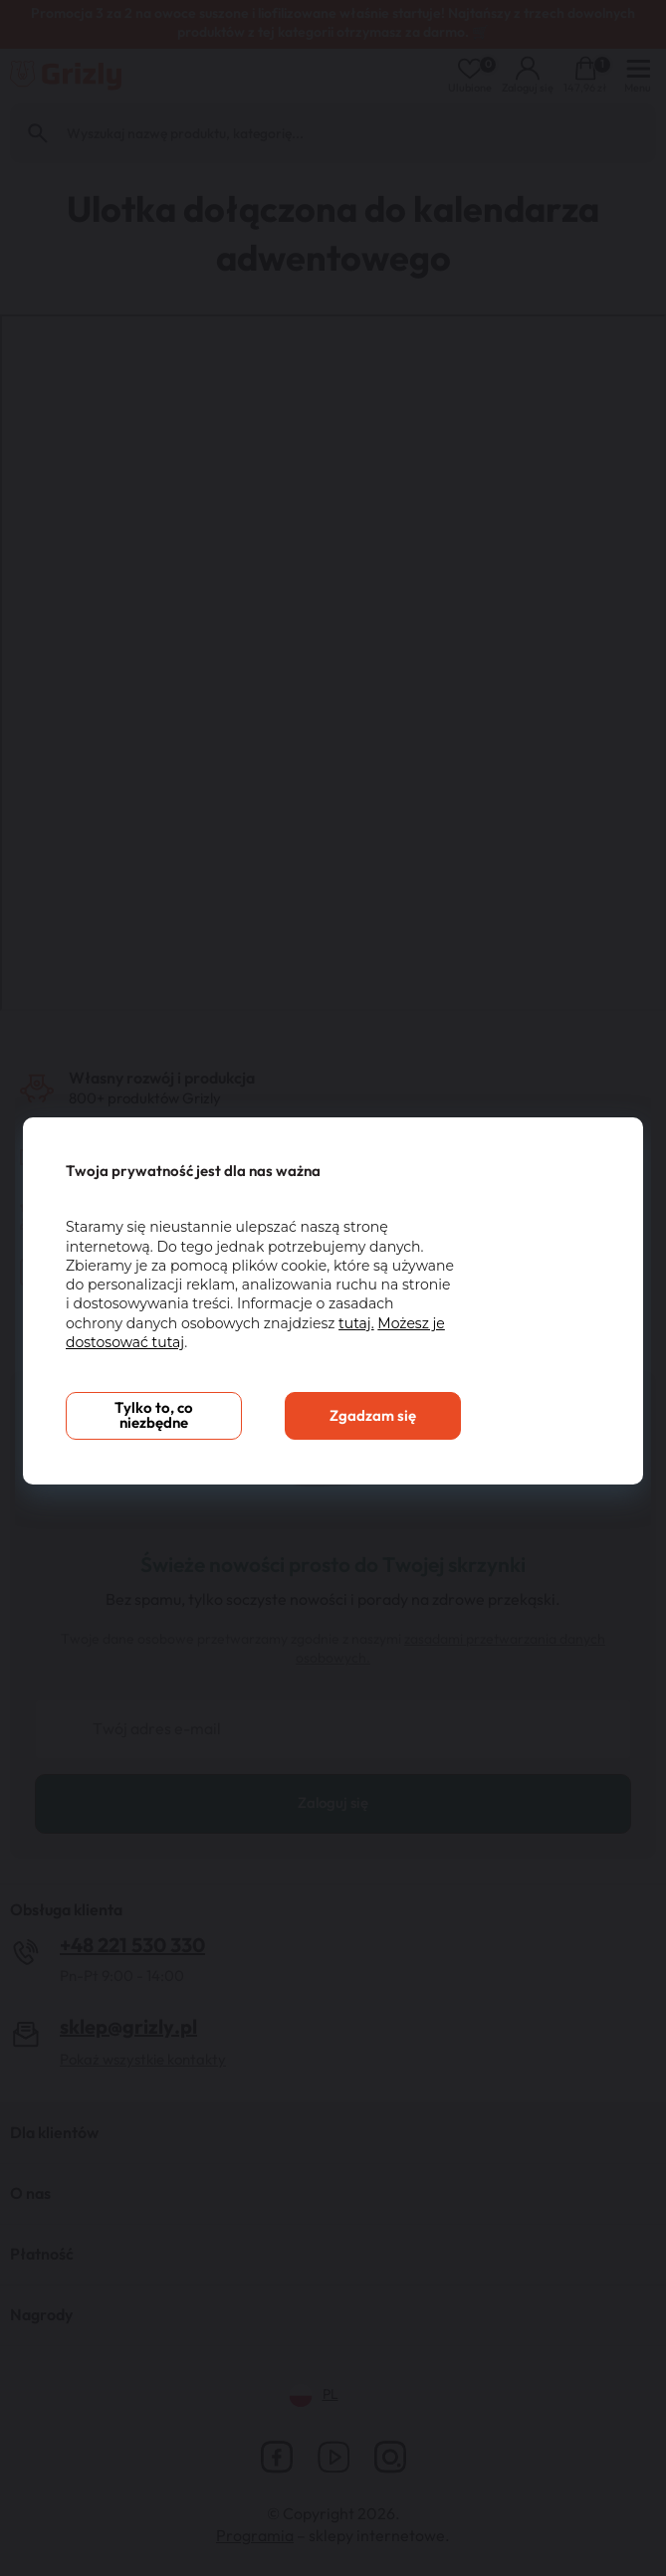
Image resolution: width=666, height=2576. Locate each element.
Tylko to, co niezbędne (153, 1416)
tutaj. (356, 1323)
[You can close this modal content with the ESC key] (333, 1288)
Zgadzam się (373, 1416)
